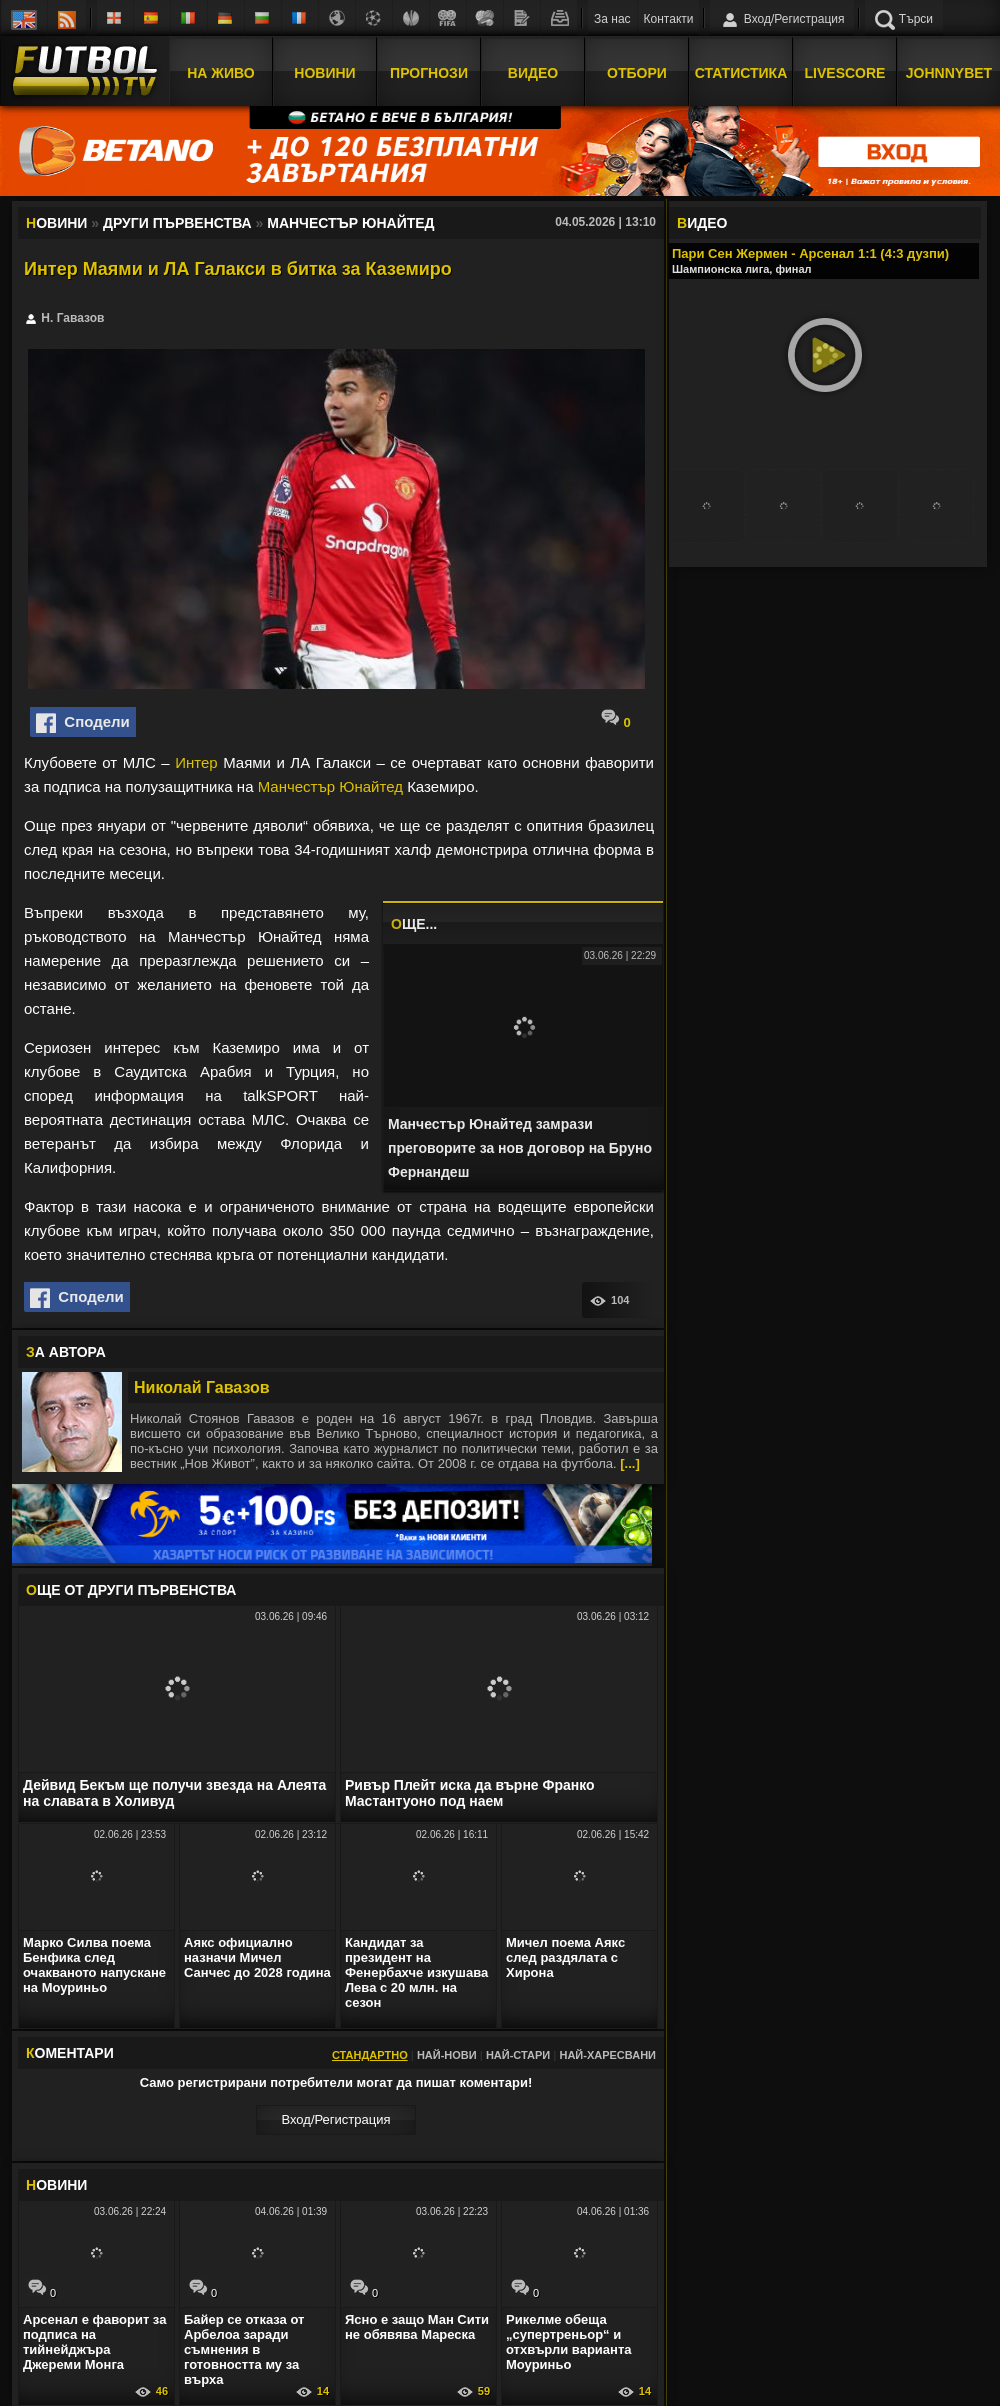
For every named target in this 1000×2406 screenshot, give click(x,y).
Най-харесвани (607, 2055)
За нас (612, 19)
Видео (533, 73)
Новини (324, 73)
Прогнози (429, 73)
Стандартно (370, 2055)
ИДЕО (702, 223)
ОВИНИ (56, 2185)
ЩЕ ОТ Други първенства (131, 1590)
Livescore (845, 73)
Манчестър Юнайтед (330, 786)
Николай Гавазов (202, 1387)
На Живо (220, 73)
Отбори (637, 73)
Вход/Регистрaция (335, 2119)
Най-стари (518, 2055)
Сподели (83, 723)
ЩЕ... (414, 924)
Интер (196, 762)
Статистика (741, 73)
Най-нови (447, 2055)
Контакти (669, 19)
